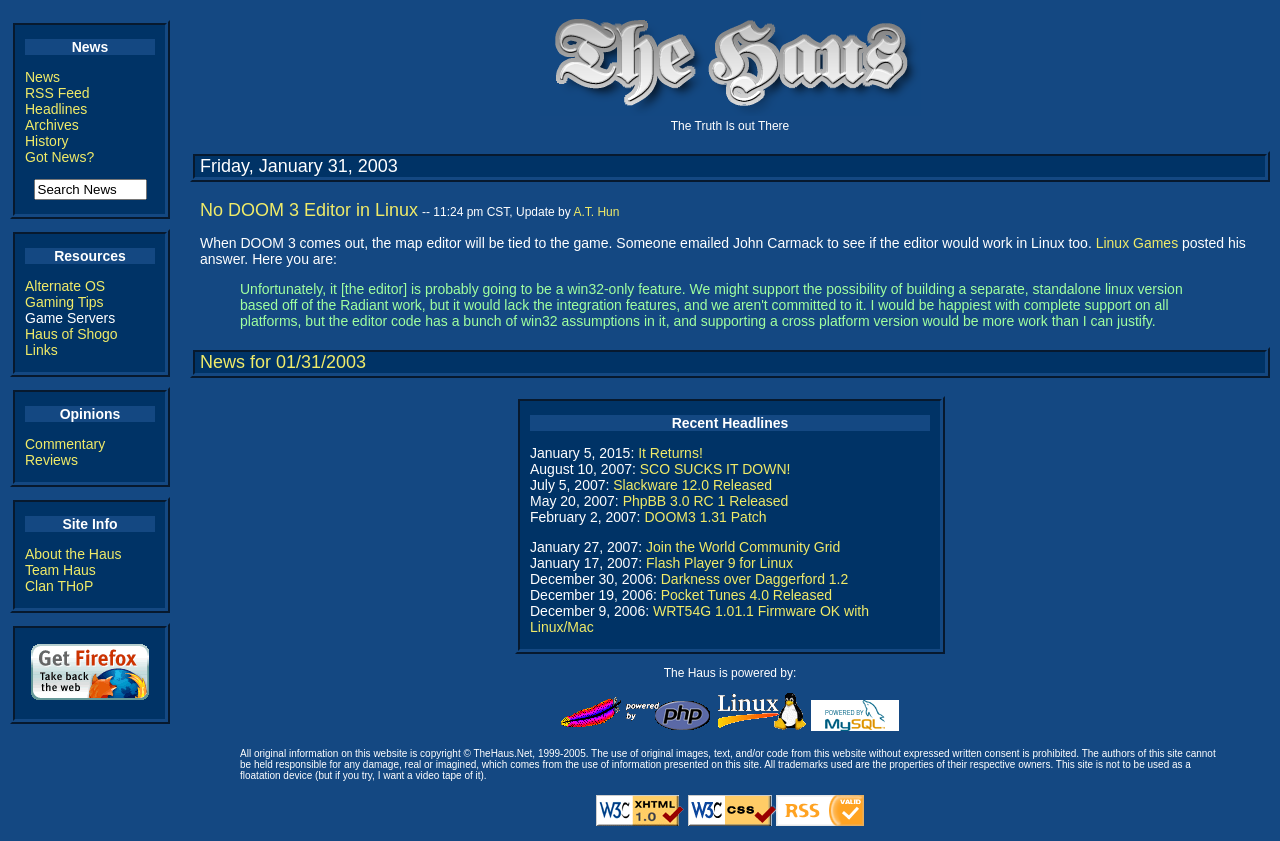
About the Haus (73, 554)
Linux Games (1137, 243)
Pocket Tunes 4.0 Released (746, 595)
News (42, 77)
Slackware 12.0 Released (692, 485)
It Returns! (670, 453)
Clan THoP (59, 586)
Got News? (59, 157)
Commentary (65, 444)
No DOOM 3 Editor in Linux (309, 210)
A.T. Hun (596, 212)
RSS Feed (57, 93)
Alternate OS (65, 286)
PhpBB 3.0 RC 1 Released (706, 501)
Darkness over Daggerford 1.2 (755, 579)
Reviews (51, 460)
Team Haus (60, 570)
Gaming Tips (64, 302)
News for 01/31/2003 (283, 362)
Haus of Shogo (71, 334)
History (47, 141)
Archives (52, 125)
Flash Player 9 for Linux (719, 563)
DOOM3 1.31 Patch (705, 517)
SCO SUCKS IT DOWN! (715, 469)
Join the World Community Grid (743, 547)
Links (41, 350)
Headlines (56, 109)
